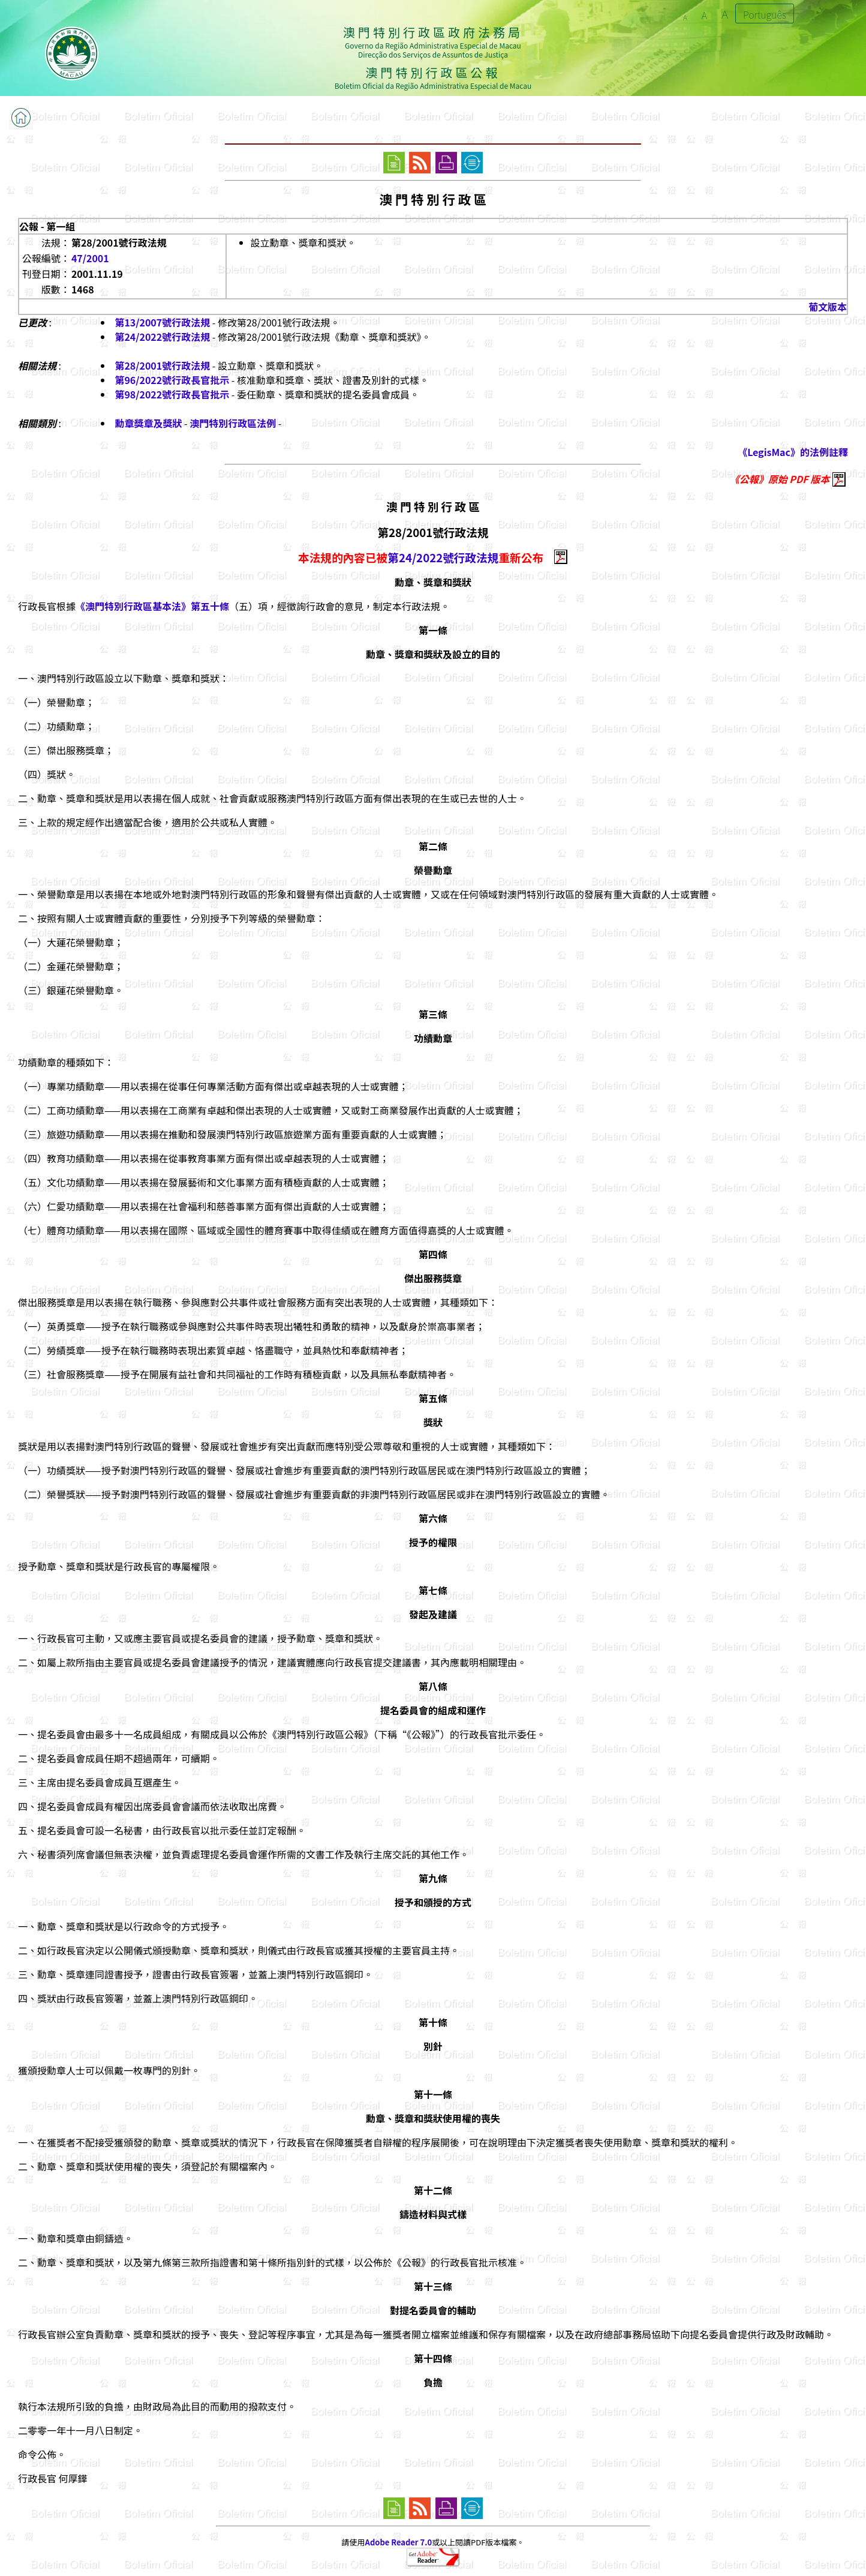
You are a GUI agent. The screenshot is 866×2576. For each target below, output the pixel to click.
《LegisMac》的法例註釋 (793, 452)
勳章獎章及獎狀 (148, 423)
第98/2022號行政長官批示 (172, 394)
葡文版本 (827, 306)
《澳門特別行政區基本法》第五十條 (152, 606)
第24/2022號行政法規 (162, 336)
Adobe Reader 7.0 (398, 2542)
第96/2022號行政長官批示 (172, 380)
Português (764, 14)
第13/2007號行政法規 (162, 322)
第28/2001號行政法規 (162, 365)
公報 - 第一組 (47, 226)
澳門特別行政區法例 (233, 423)
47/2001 (90, 258)
